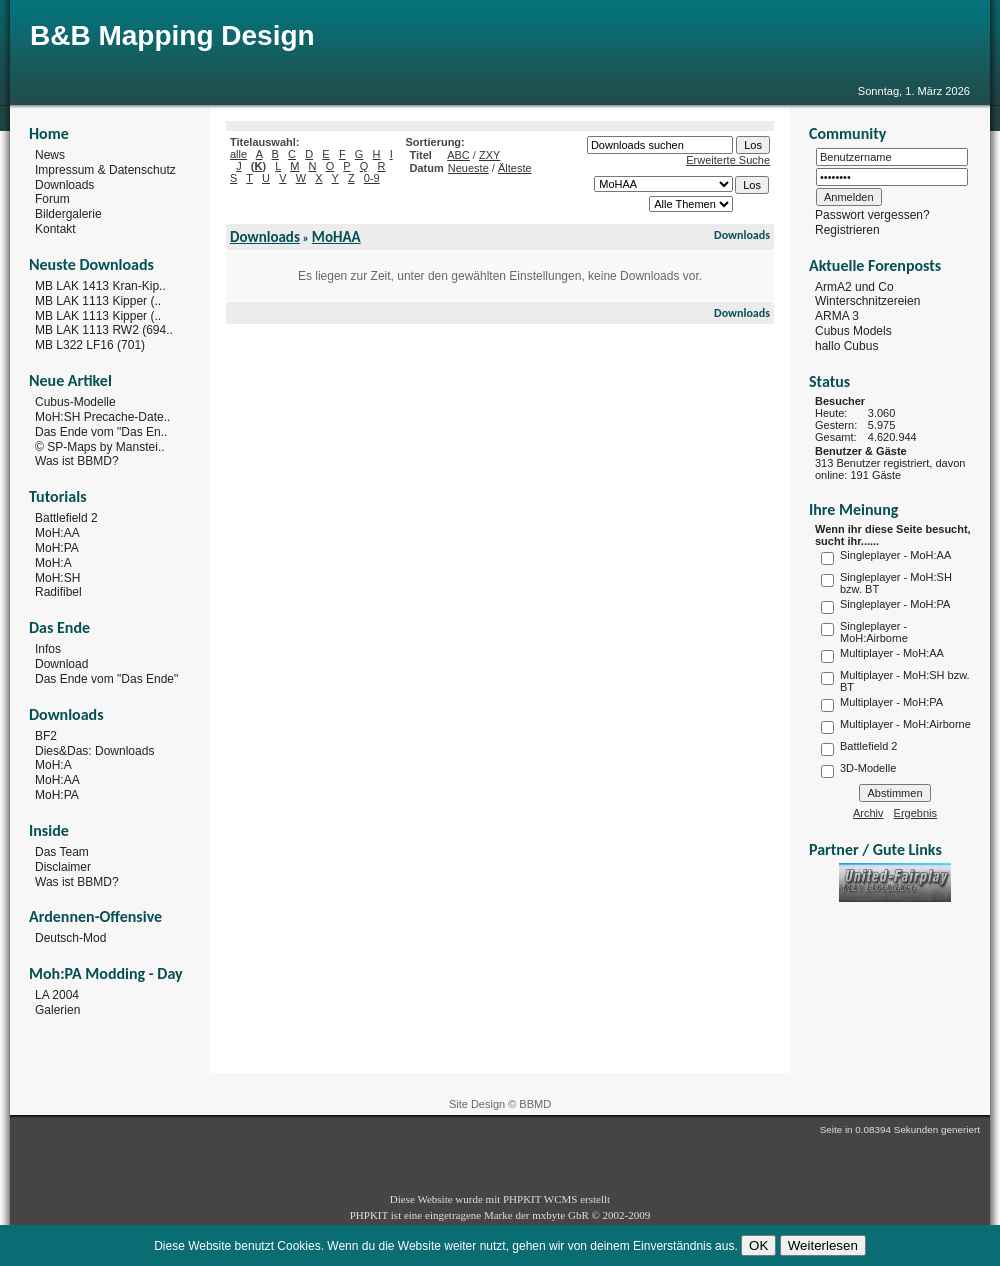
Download (61, 664)
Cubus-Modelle (75, 402)
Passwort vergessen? (872, 215)
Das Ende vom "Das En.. (101, 432)
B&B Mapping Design (172, 35)
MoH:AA (57, 533)
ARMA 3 (837, 316)
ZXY (489, 155)
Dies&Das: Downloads (94, 750)
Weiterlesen (823, 1245)
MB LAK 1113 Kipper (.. (98, 301)
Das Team (62, 852)
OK (758, 1245)
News (50, 155)
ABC (458, 155)
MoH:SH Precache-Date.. (102, 417)
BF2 (46, 736)
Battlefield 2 (66, 518)
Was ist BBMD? (77, 461)
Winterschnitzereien (867, 301)
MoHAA (336, 237)
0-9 (372, 178)
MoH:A (53, 563)
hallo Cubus (846, 346)
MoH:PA (57, 548)
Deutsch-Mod (70, 938)
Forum (52, 199)
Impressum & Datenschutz (105, 170)
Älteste (515, 168)
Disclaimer (63, 867)
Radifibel (58, 592)
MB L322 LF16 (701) (90, 345)
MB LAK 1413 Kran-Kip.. (100, 286)
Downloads (64, 184)
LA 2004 (57, 995)
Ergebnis (915, 813)
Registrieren (847, 230)
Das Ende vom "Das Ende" (106, 679)
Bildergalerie (68, 214)
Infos (48, 649)
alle (238, 154)
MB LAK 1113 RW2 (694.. (104, 330)
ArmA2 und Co (854, 286)
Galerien (57, 1010)
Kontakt (55, 229)
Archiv (868, 813)
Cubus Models (853, 331)
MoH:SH (57, 577)
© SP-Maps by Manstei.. (100, 446)
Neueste (468, 168)
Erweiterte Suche (728, 160)
